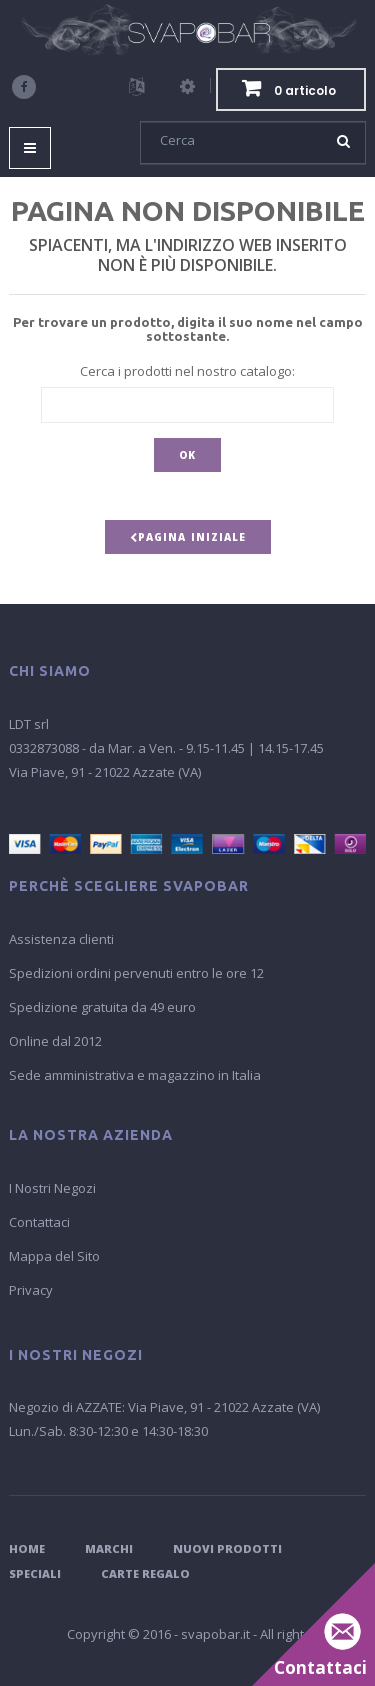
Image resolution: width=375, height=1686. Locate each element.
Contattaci (39, 1222)
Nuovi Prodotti (227, 1548)
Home (27, 1548)
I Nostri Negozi (52, 1188)
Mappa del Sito (54, 1256)
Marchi (109, 1548)
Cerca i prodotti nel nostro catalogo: (187, 371)
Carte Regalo (145, 1573)
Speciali (35, 1573)
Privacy (31, 1290)
